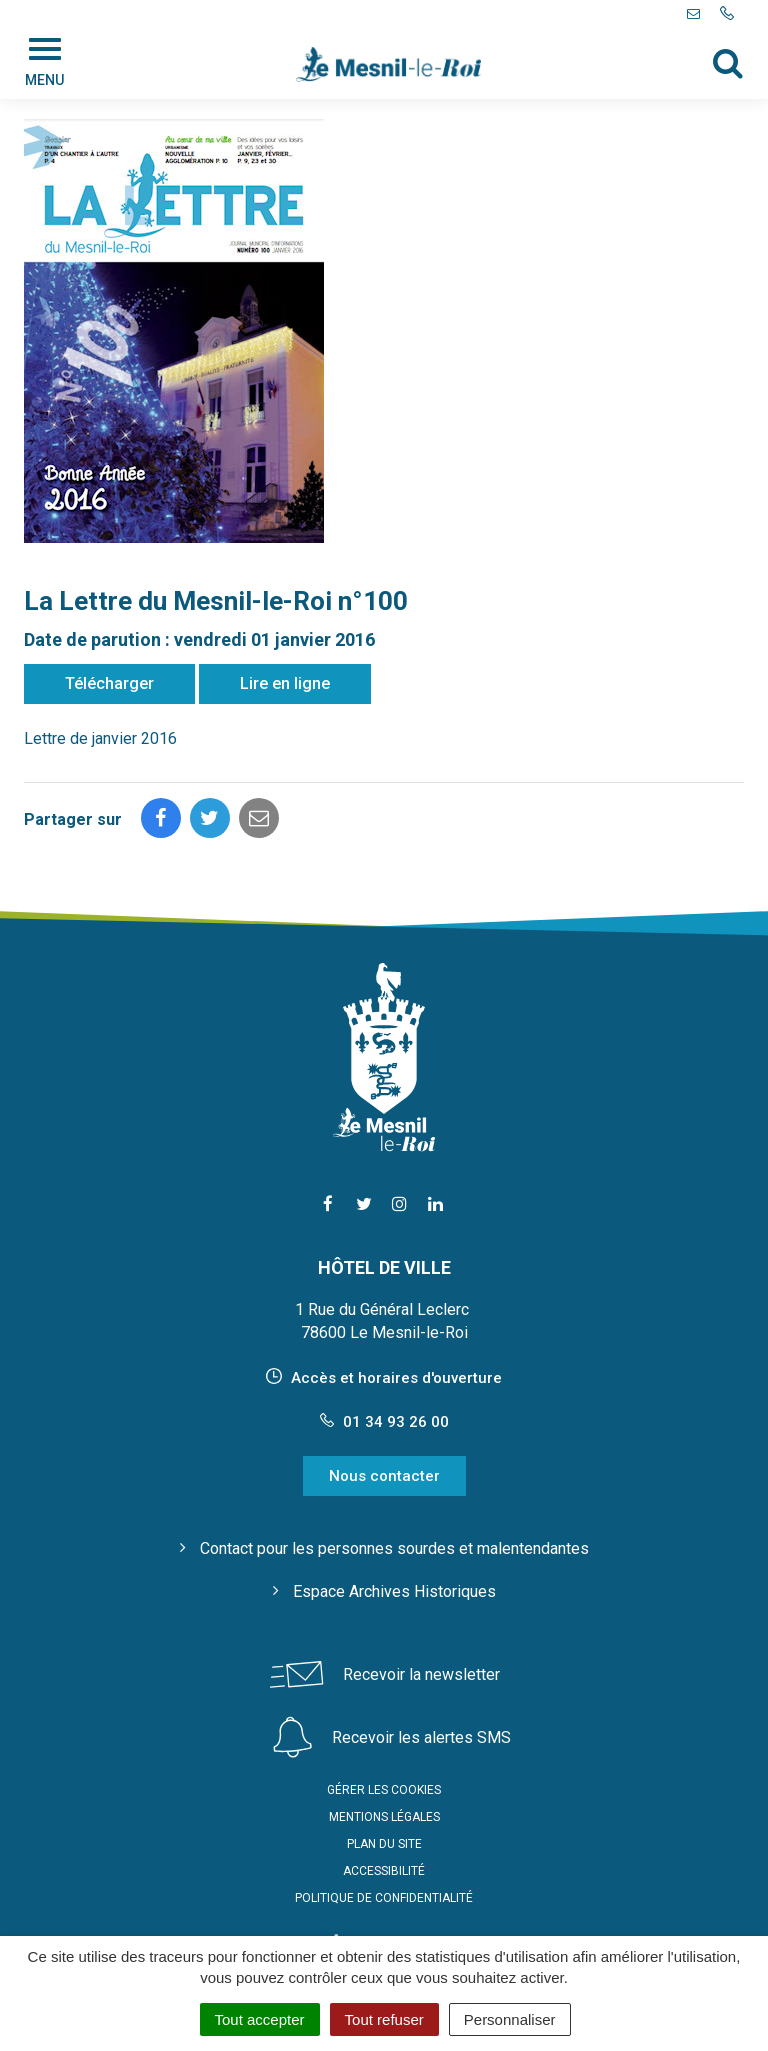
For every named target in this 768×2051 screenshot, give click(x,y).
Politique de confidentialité (384, 1898)
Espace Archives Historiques (394, 1591)
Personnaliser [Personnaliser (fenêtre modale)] (510, 2019)
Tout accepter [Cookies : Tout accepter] (260, 2019)
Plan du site (384, 1844)
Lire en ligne (285, 683)
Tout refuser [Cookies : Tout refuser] (384, 2019)
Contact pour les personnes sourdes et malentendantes (394, 1548)
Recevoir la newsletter (421, 1674)
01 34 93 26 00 (384, 1422)
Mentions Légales (384, 1817)
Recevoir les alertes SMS (421, 1737)
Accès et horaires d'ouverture (396, 1378)
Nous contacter (384, 1476)
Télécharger (109, 683)
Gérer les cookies (384, 1790)
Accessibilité (384, 1871)
